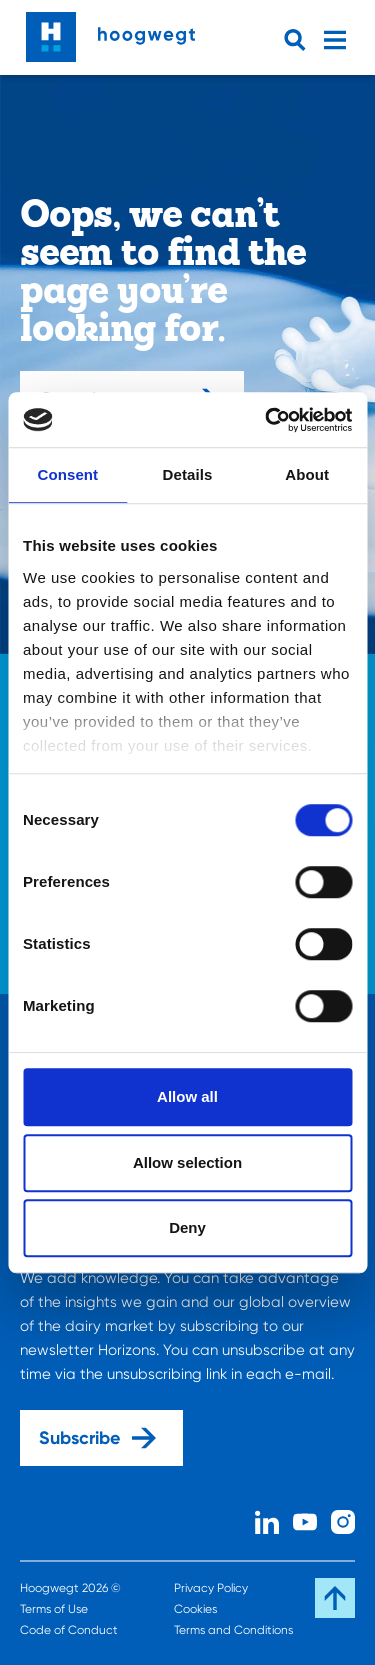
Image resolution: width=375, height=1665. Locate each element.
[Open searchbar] (299, 40)
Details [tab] (188, 474)
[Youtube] (305, 1519)
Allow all (187, 1096)
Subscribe (97, 1438)
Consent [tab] (67, 474)
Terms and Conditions (233, 1630)
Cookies (195, 1609)
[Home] (110, 32)
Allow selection (187, 1162)
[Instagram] (343, 1519)
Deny (187, 1227)
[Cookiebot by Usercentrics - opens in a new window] (267, 420)
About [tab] (307, 474)
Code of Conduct (69, 1630)
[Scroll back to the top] (335, 1598)
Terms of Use (54, 1609)
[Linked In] (267, 1519)
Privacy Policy (211, 1588)
